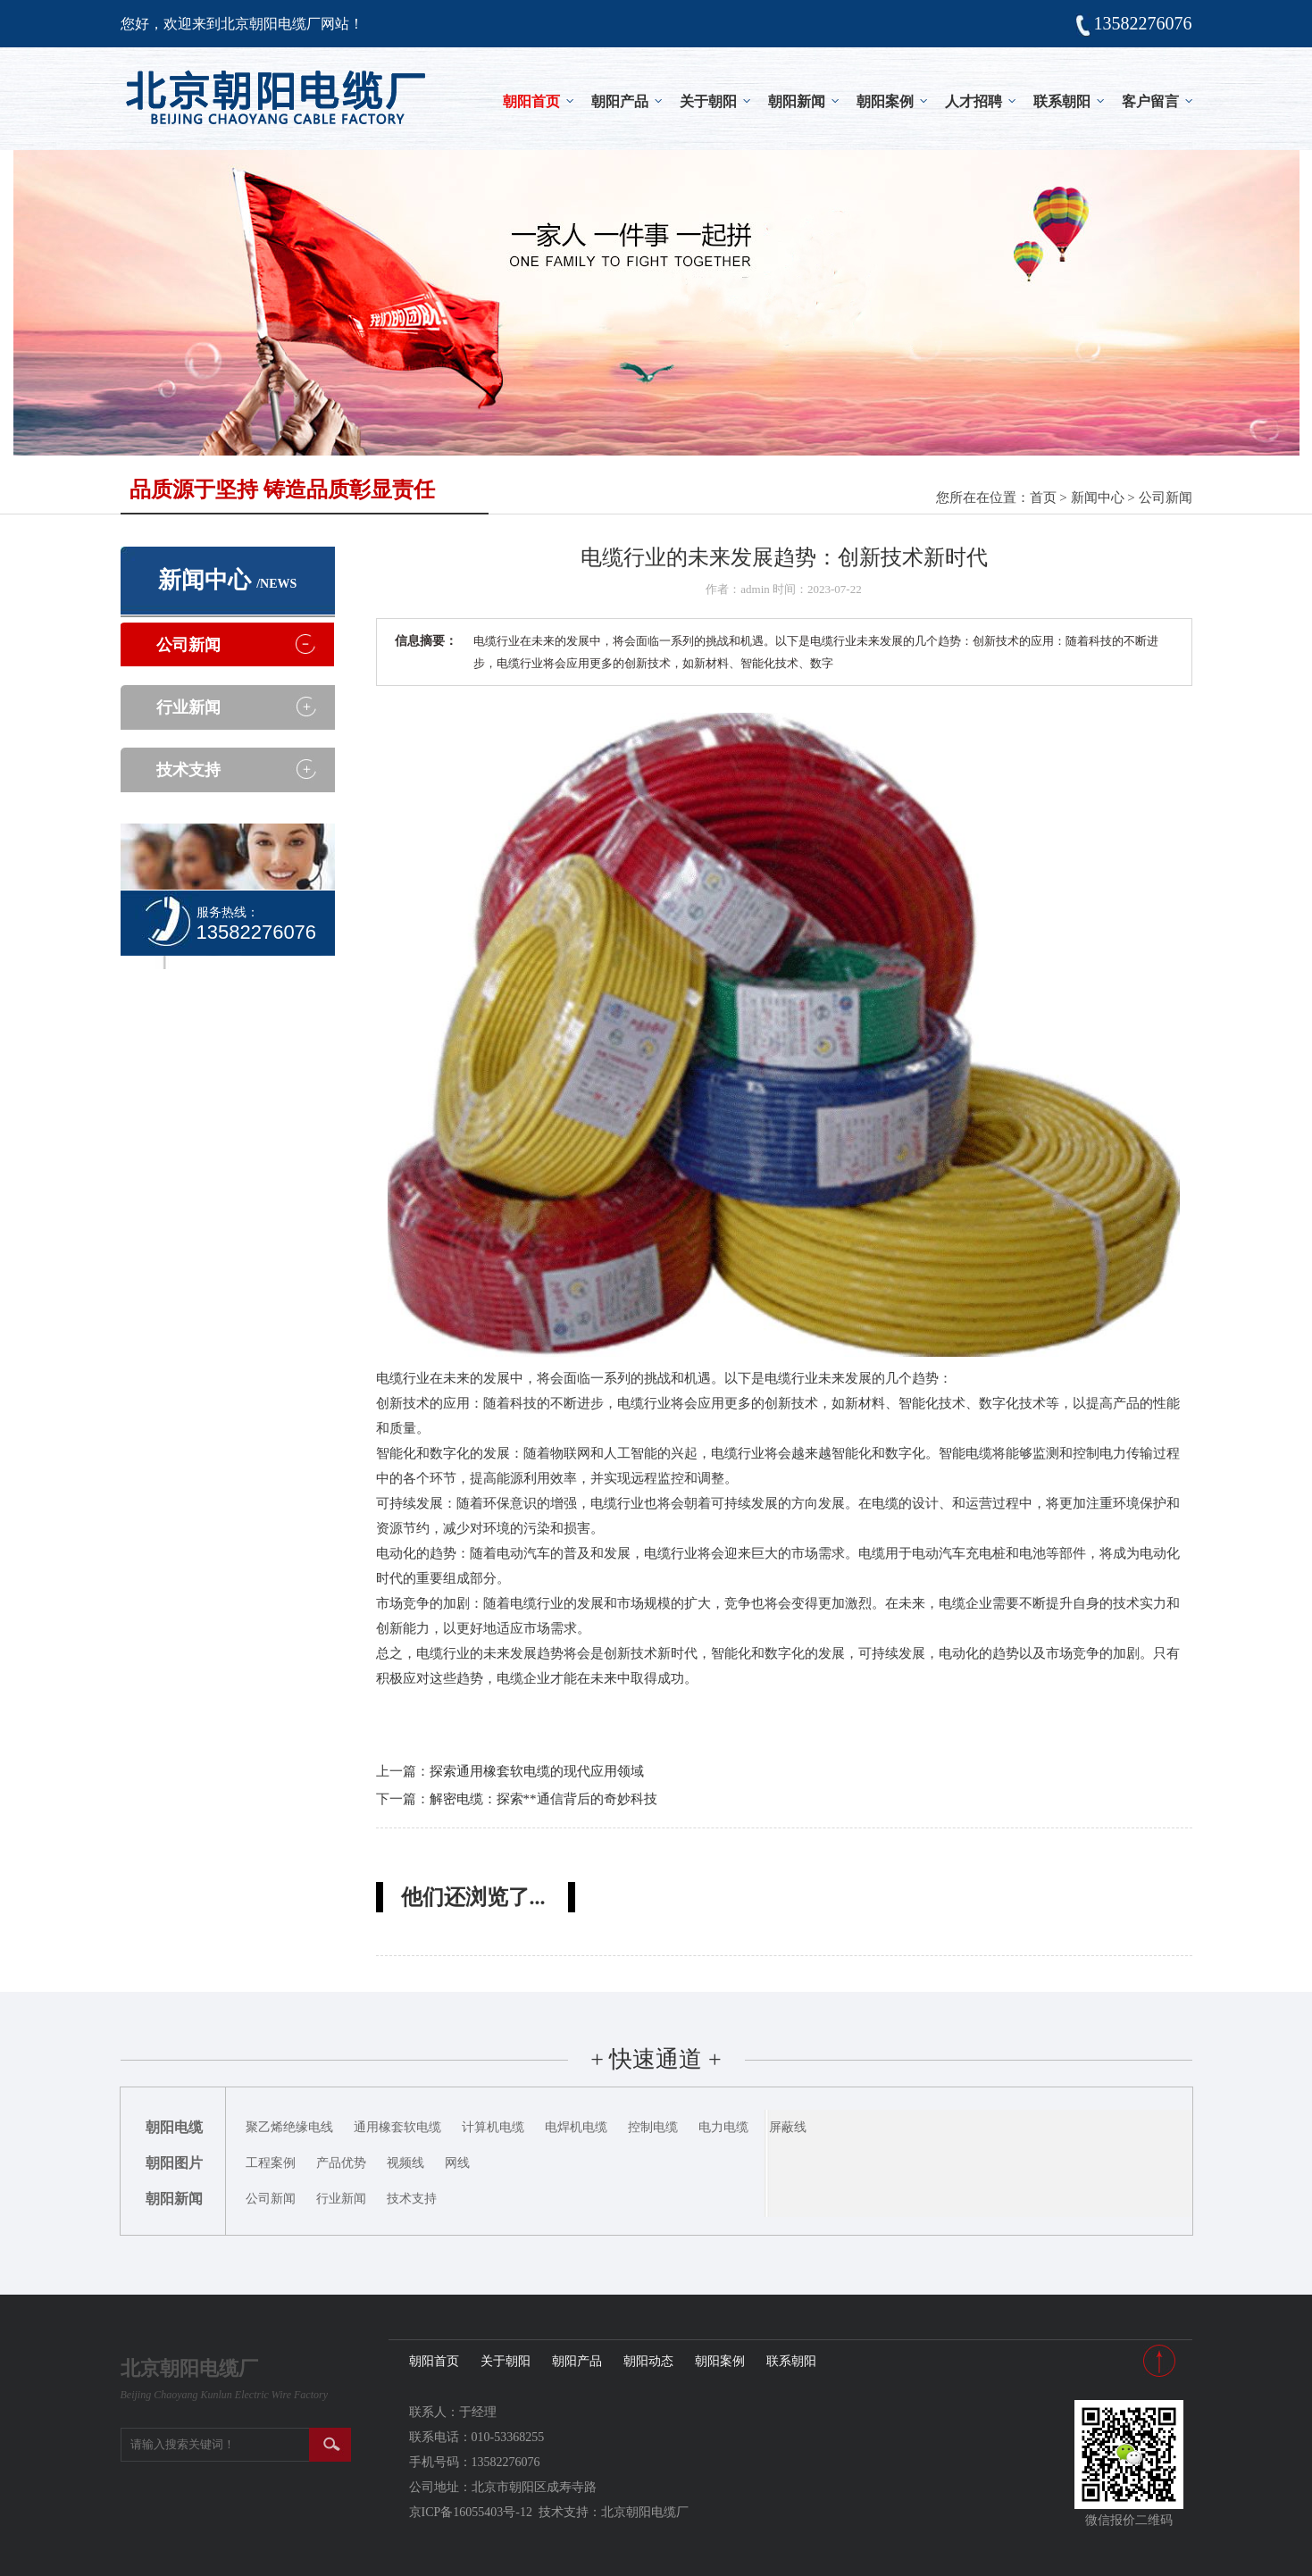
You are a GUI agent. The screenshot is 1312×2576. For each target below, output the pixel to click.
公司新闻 (1165, 497)
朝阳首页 (531, 101)
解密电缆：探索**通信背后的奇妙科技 (543, 1799)
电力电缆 (723, 2127)
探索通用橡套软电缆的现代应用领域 (537, 1771)
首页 (1043, 497)
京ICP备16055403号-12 (470, 2512)
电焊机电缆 (576, 2127)
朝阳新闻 (796, 101)
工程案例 (271, 2163)
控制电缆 (653, 2127)
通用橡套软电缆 (397, 2127)
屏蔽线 (787, 2127)
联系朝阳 (1062, 101)
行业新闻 (188, 707)
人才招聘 (973, 101)
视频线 (405, 2163)
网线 (457, 2163)
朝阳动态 (648, 2361)
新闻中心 (1097, 497)
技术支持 (188, 770)
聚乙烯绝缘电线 (289, 2127)
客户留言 (1150, 101)
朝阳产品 (619, 101)
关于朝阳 (708, 101)
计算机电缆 (493, 2127)
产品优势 (341, 2163)
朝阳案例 (885, 101)
